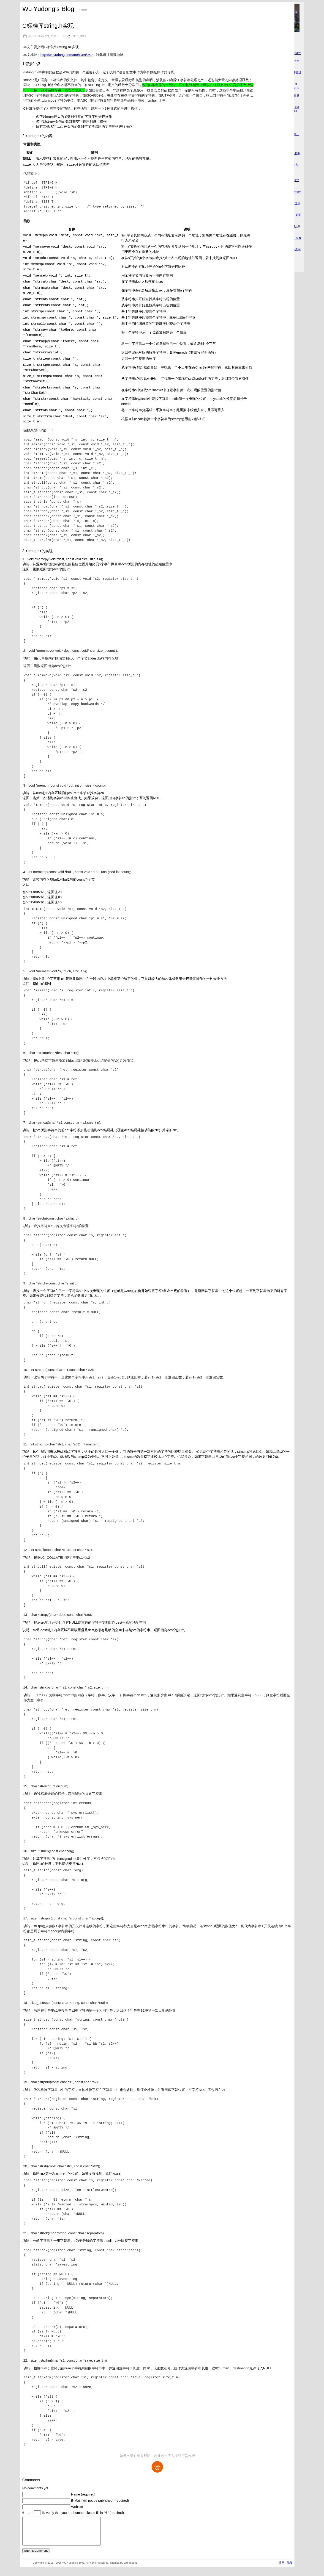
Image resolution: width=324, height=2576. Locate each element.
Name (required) (83, 2493)
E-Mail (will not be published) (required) (100, 2499)
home (83, 10)
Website (77, 2506)
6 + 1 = (28, 2512)
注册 (281, 2567)
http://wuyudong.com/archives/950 (67, 55)
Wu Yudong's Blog (48, 8)
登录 (289, 2567)
